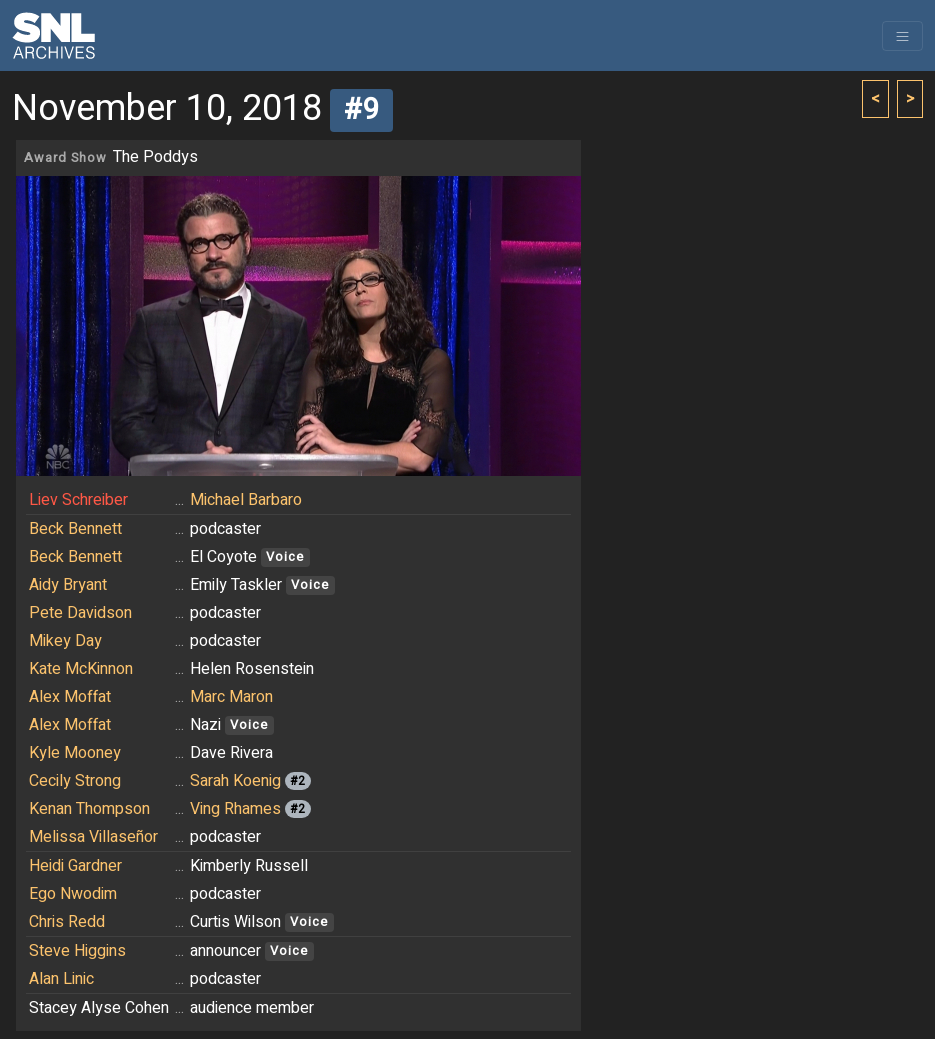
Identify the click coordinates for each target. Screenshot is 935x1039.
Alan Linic (61, 979)
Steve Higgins (77, 951)
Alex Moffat (70, 697)
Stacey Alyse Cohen (99, 1008)
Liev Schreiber (78, 500)
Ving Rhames (235, 809)
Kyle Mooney (75, 753)
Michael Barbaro (246, 500)
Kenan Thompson (89, 809)
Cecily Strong (75, 781)
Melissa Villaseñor (93, 837)
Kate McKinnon (81, 669)
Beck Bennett (75, 529)
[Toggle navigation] (902, 36)
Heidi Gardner (75, 866)
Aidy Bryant (68, 585)
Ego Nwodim (73, 894)
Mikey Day (65, 641)
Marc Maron (231, 697)
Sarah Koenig (235, 781)
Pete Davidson (80, 613)
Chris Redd (67, 922)
